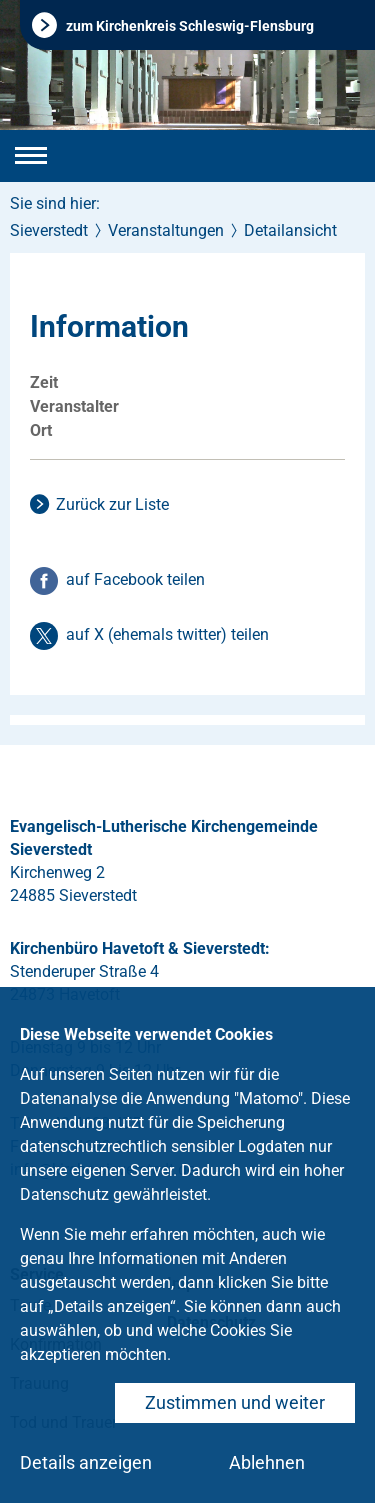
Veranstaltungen (166, 230)
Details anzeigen (86, 1462)
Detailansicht (290, 230)
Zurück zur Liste (112, 504)
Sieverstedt (49, 230)
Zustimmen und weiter (235, 1402)
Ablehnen (267, 1462)
